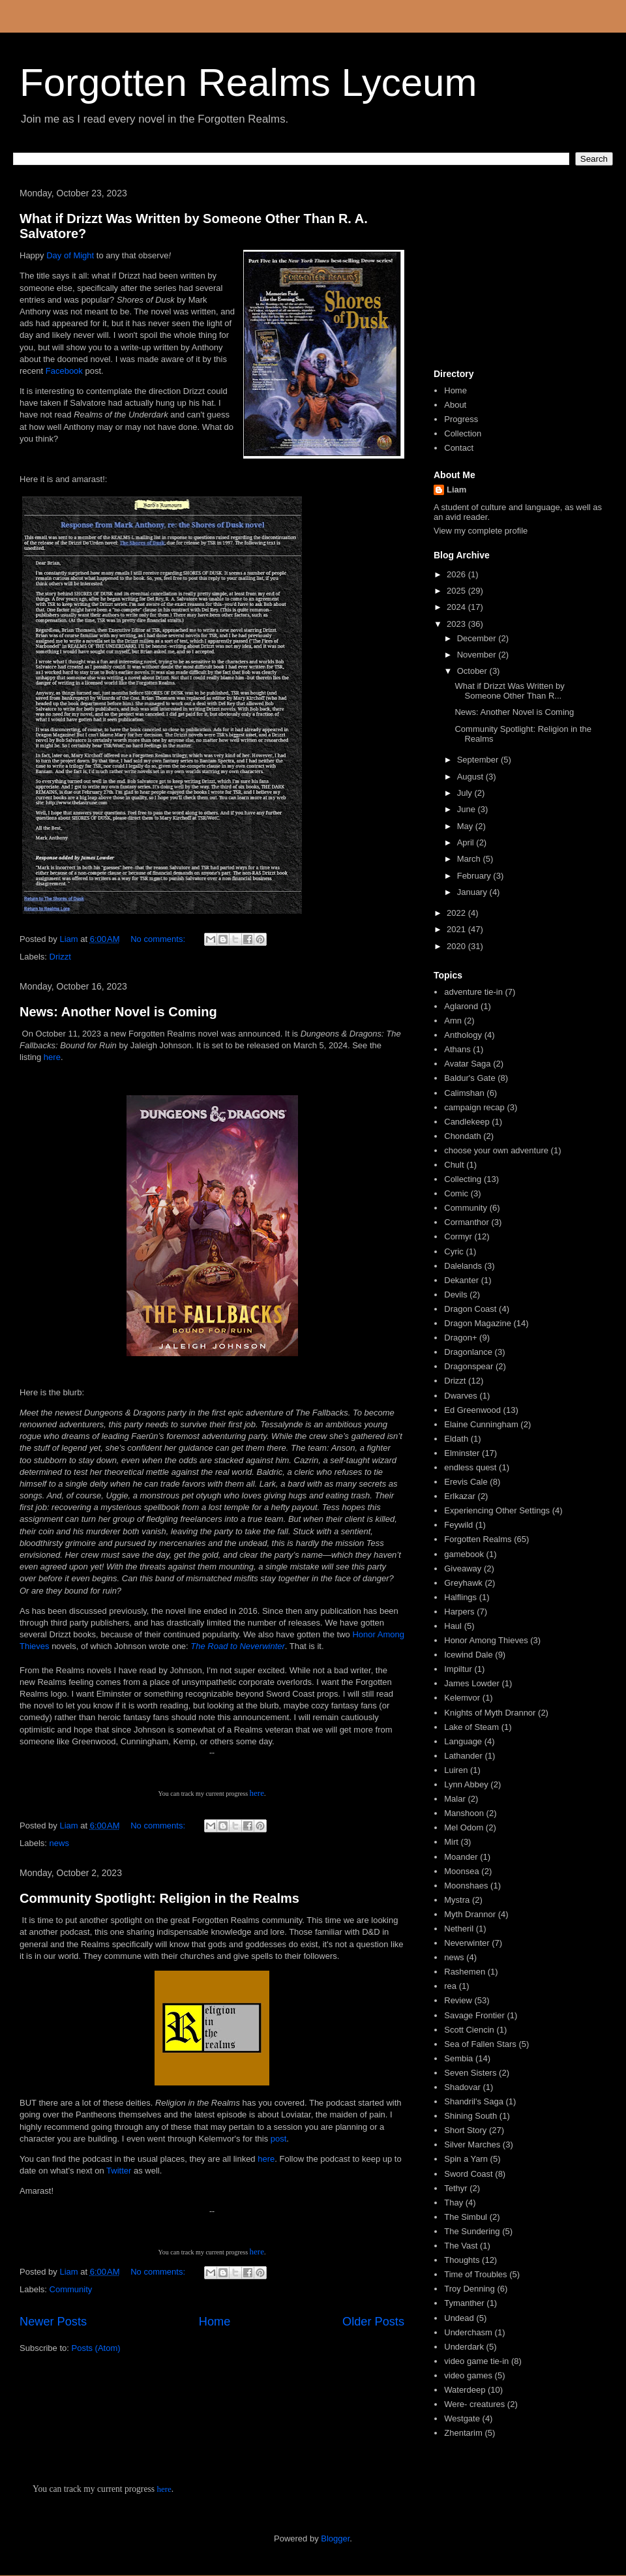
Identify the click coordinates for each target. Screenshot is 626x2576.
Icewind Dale (468, 1654)
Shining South (470, 2116)
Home (215, 2321)
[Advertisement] (518, 272)
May (466, 826)
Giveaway (462, 1568)
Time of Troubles (475, 2274)
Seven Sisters (470, 2073)
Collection (462, 433)
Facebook (65, 371)
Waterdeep (464, 2390)
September (479, 760)
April (467, 842)
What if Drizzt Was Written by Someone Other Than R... (509, 691)
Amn (453, 1020)
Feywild (458, 1525)
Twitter (120, 2170)
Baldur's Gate (469, 1078)
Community (71, 2289)
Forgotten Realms (477, 1539)
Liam (456, 489)
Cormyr (458, 1236)
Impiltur (458, 1669)
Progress (461, 419)
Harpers (459, 1611)
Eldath (456, 1439)
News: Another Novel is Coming (118, 1012)
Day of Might (70, 255)
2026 (457, 574)
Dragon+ (460, 1337)
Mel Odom (463, 1827)
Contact (458, 448)
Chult (454, 1165)
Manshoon (464, 1813)
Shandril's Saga (473, 2101)
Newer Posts (53, 2321)
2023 (457, 624)
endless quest (470, 1467)
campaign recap (474, 1107)
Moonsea (461, 1871)
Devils (455, 1294)
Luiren (456, 1770)
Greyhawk (463, 1583)
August (471, 776)
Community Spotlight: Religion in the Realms (159, 1898)
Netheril (458, 1928)
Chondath (462, 1136)
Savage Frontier (474, 2015)
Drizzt (60, 957)
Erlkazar (459, 1496)
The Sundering (471, 2231)
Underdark (464, 2347)
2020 (457, 946)
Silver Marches (472, 2144)
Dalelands (463, 1266)
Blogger (335, 2538)
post (279, 2139)
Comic (456, 1193)
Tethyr (455, 2188)
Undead (459, 2318)
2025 (457, 591)
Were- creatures (474, 2404)
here (52, 1057)
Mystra (457, 1900)
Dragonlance (468, 1352)
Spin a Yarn (466, 2159)
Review (458, 2000)
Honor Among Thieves (486, 1640)
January (473, 892)
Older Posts (373, 2321)
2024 (457, 607)
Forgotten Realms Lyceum (248, 82)
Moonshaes (466, 1885)
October (473, 671)
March (470, 859)
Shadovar (462, 2087)
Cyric (454, 1251)
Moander (460, 1857)
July (466, 793)
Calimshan (464, 1093)
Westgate (462, 2418)
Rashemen (464, 1972)
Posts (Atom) (96, 2348)
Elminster (461, 1453)
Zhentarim (463, 2433)
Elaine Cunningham (481, 1424)
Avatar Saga (467, 1063)
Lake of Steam (471, 1727)
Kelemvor (462, 1698)
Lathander (463, 1756)
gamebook (464, 1554)
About (455, 405)
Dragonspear (468, 1366)
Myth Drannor (470, 1914)
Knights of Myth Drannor (489, 1713)
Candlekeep (466, 1122)
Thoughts (461, 2260)
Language (463, 1741)
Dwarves (460, 1396)
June (467, 809)
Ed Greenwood (472, 1410)
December (478, 638)
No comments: (158, 939)
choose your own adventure (496, 1150)
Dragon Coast (470, 1309)
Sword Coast (468, 2174)
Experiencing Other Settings (497, 1510)
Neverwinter (466, 1943)
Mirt (451, 1842)
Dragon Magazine (477, 1323)
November (478, 654)
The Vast (460, 2245)
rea (450, 1986)
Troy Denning (469, 2289)
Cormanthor (466, 1222)
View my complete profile (481, 531)
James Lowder (471, 1683)
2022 (457, 913)
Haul (453, 1626)
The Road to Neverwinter (237, 1646)
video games (468, 2375)
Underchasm (468, 2332)
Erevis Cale (465, 1482)
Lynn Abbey (466, 1784)
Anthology (463, 1035)
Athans (457, 1049)
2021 (457, 929)
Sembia (458, 2058)
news (59, 1843)
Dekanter (461, 1280)
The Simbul (465, 2217)
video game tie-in (476, 2361)
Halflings (460, 1597)
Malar (455, 1799)
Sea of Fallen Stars (480, 2044)
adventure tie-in (473, 992)
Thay (453, 2202)
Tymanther (464, 2303)
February (475, 876)
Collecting (462, 1179)
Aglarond (461, 1006)
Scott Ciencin (469, 2030)
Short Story (465, 2130)
